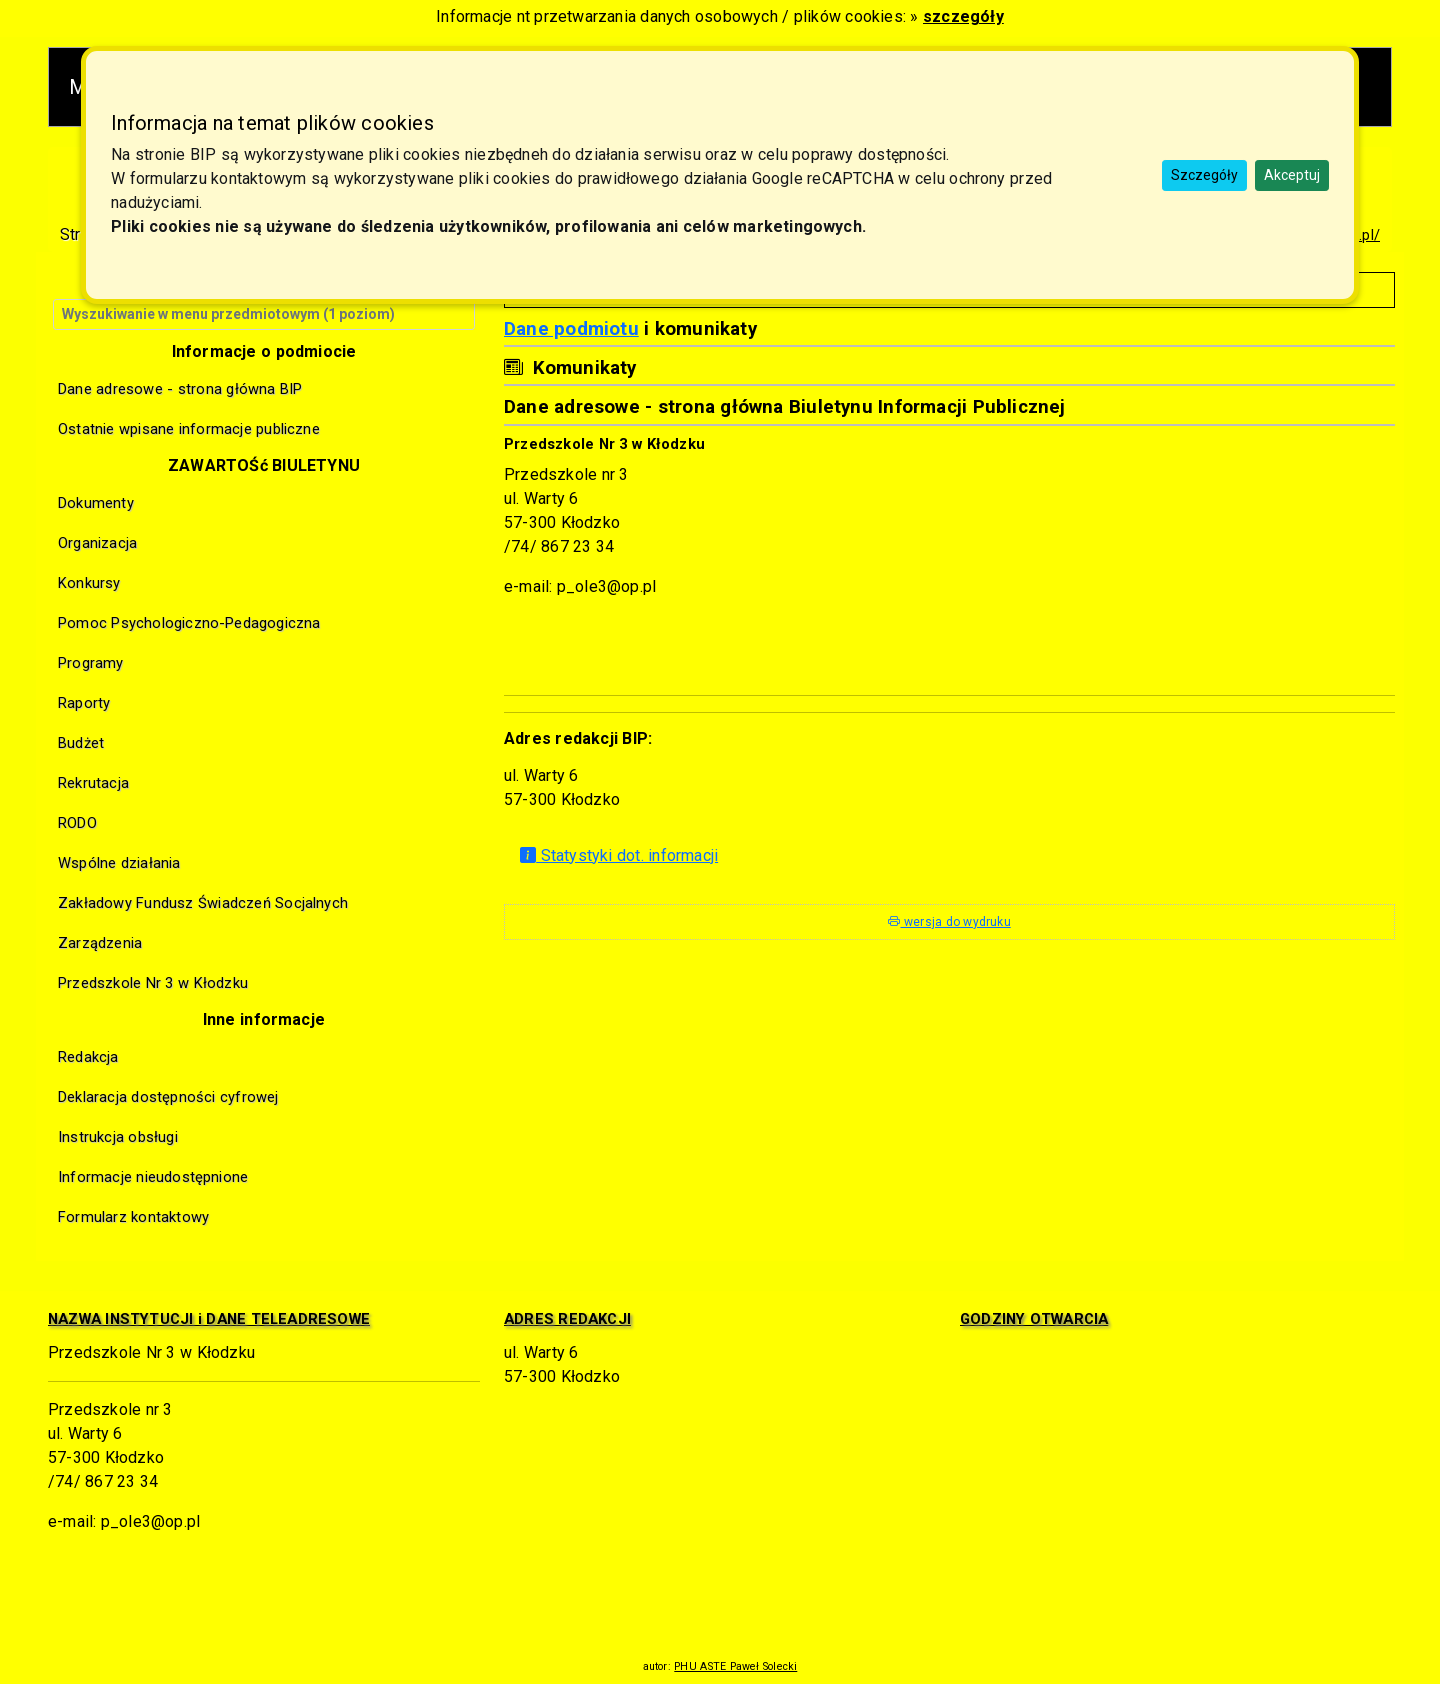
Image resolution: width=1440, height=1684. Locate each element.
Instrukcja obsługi (118, 1137)
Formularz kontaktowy (133, 1217)
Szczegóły (1204, 175)
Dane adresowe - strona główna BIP (180, 389)
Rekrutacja (93, 783)
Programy (91, 663)
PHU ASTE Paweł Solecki (735, 1666)
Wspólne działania (119, 863)
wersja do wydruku (949, 922)
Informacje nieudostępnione (153, 1177)
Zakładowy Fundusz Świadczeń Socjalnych (203, 903)
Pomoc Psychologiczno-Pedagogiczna (189, 623)
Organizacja (97, 543)
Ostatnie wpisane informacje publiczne (189, 429)
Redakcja (88, 1057)
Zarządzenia (100, 943)
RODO (77, 823)
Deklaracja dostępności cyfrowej (168, 1097)
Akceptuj (1292, 175)
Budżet (81, 743)
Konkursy (89, 583)
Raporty (84, 703)
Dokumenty (96, 503)
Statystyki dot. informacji (619, 855)
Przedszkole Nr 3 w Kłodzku (153, 983)
